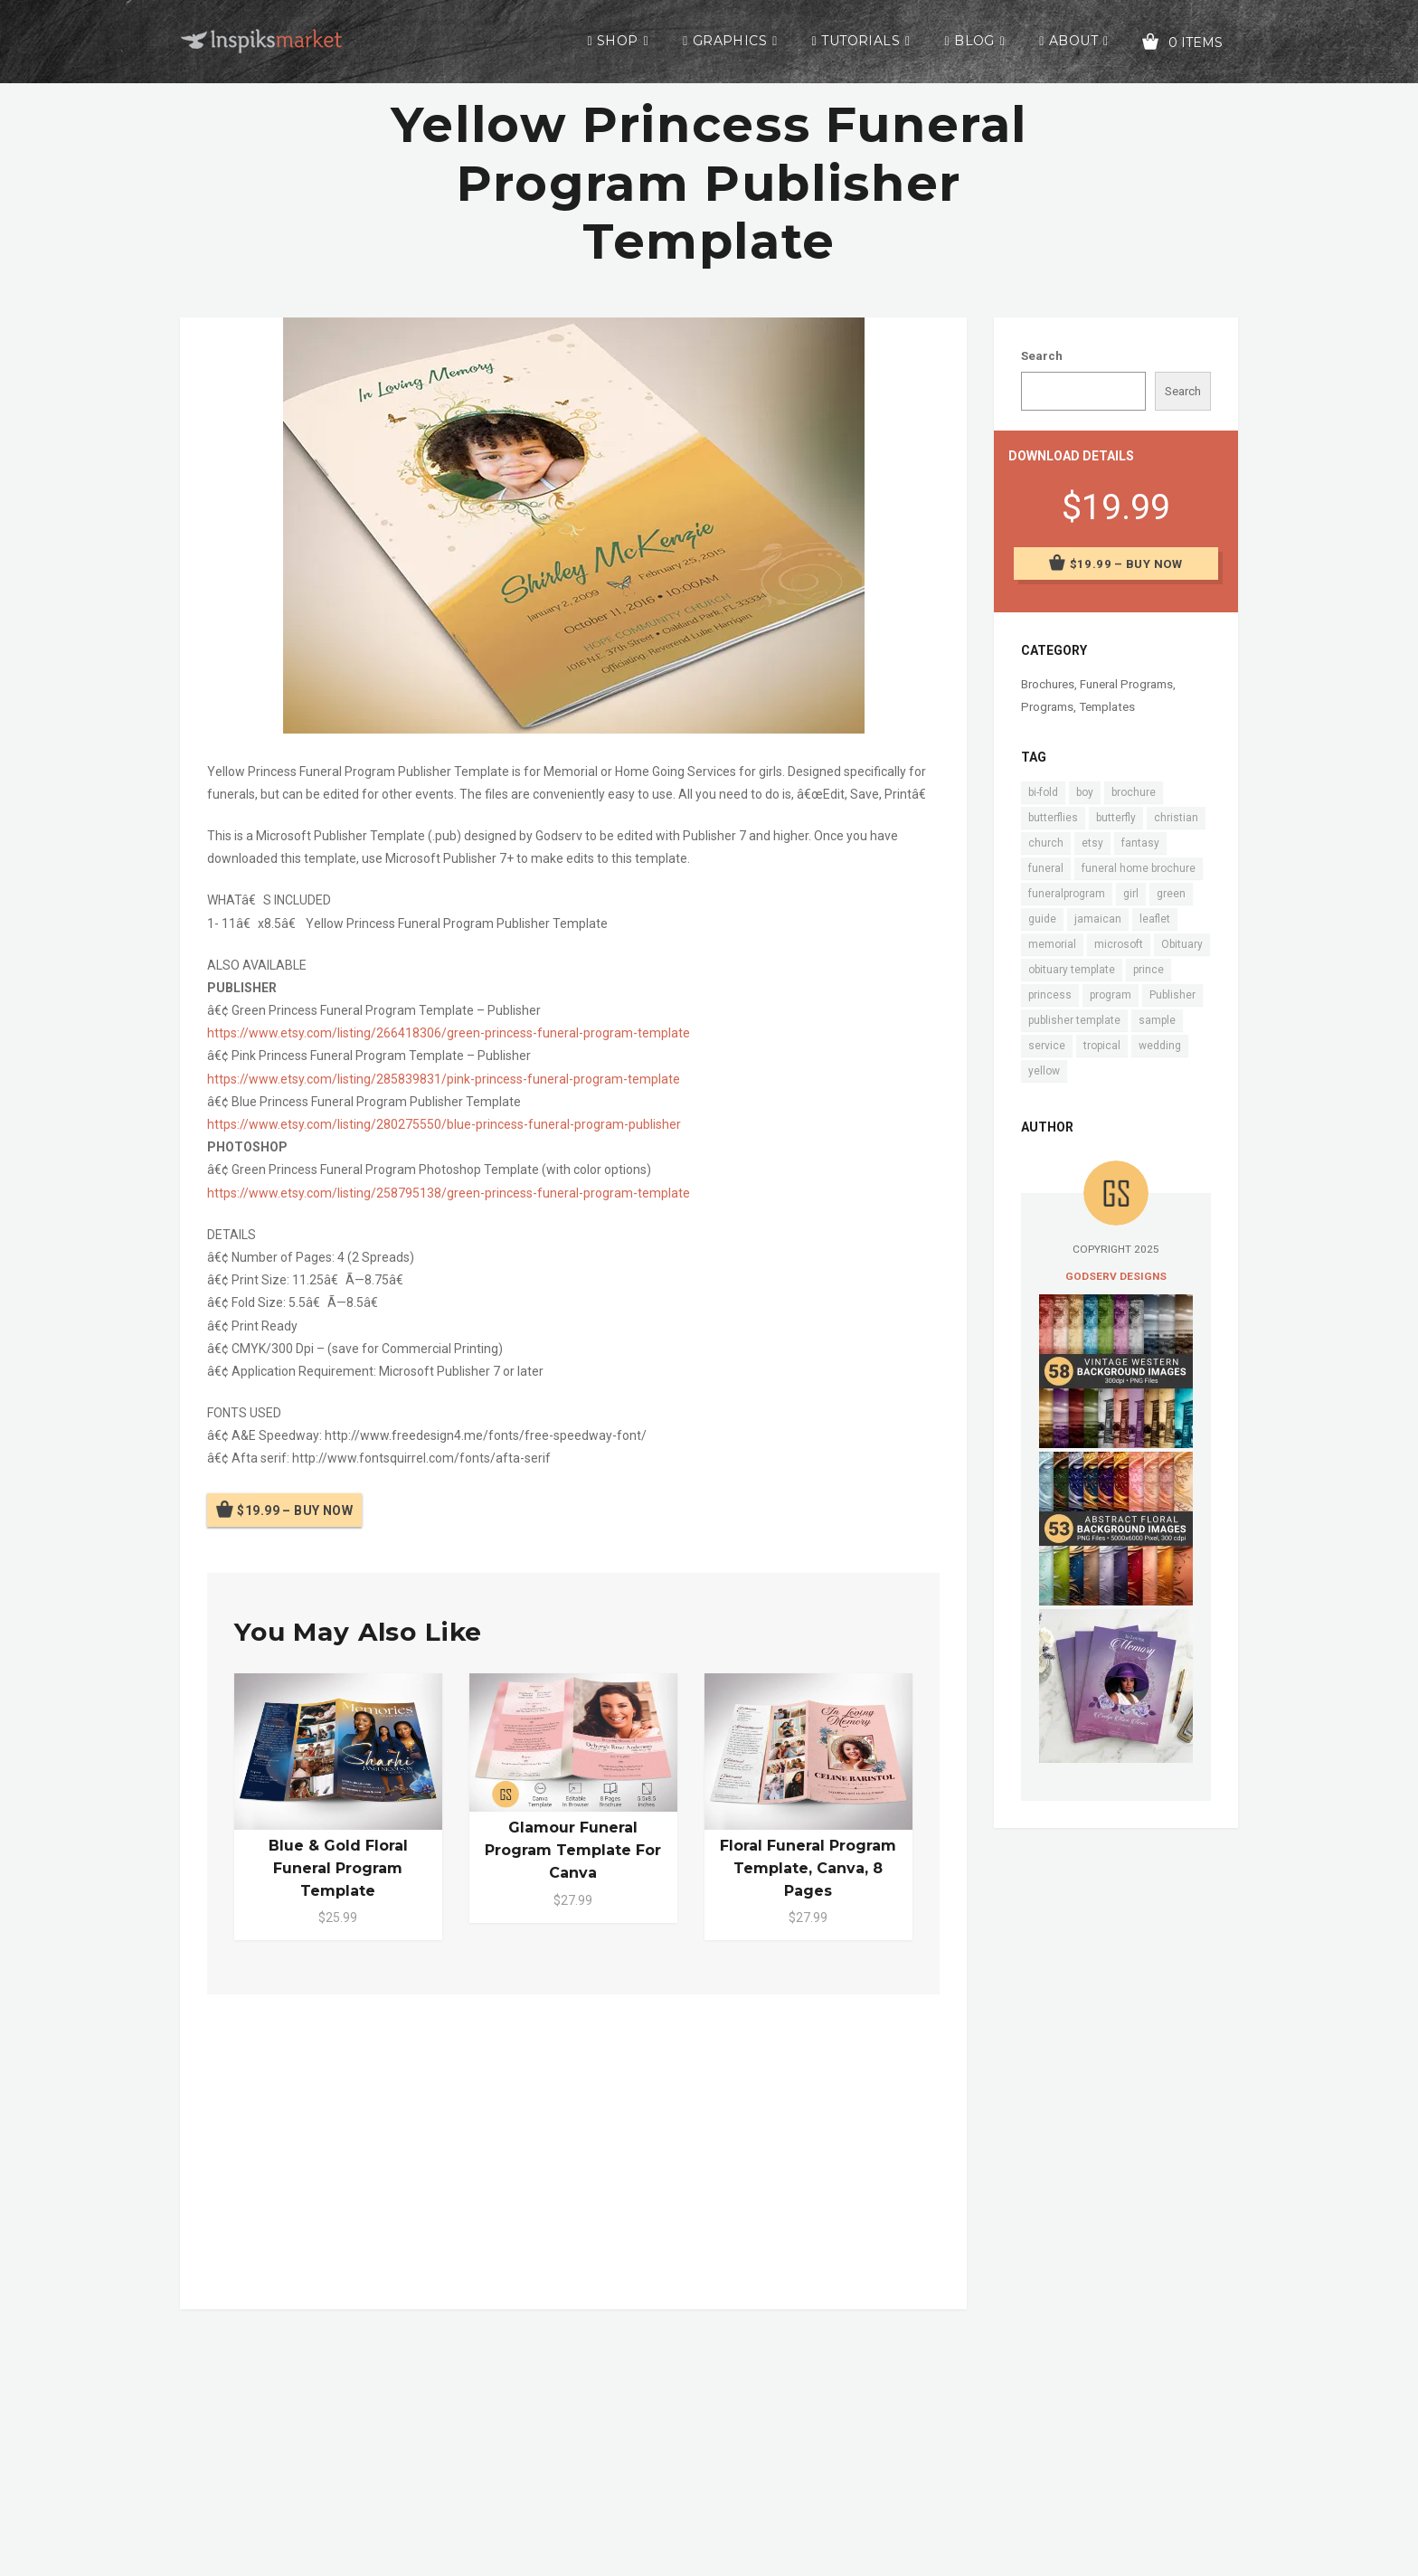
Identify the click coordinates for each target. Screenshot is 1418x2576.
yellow (1044, 1071)
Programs (1047, 707)
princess (1050, 995)
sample (1157, 1020)
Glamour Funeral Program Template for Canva (573, 1850)
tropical (1101, 1045)
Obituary (1182, 944)
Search (1042, 356)
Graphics (730, 41)
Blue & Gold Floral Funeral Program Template (338, 1868)
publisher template (1074, 1020)
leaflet (1154, 919)
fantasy (1140, 843)
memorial (1052, 944)
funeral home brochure (1139, 868)
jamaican (1097, 919)
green (1171, 893)
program (1110, 995)
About (1073, 41)
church (1046, 843)
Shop (617, 41)
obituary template (1071, 969)
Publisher (1172, 995)
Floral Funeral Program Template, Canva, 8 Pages (808, 1868)
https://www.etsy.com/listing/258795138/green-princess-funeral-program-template (448, 1193)
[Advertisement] (573, 2148)
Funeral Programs (1126, 684)
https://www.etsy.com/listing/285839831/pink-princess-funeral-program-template (443, 1079)
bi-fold (1043, 792)
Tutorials (860, 41)
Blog (974, 41)
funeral (1046, 868)
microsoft (1118, 944)
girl (1131, 893)
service (1046, 1045)
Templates (1107, 707)
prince (1148, 969)
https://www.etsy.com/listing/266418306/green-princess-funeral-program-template (448, 1033)
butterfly (1116, 817)
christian (1176, 817)
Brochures (1047, 684)
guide (1042, 919)
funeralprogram (1066, 893)
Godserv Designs (1116, 1276)
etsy (1092, 843)
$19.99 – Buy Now (295, 1510)
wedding (1160, 1045)
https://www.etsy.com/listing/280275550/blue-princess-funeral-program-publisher (444, 1124)
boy (1084, 792)
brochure (1133, 792)
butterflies (1053, 817)
